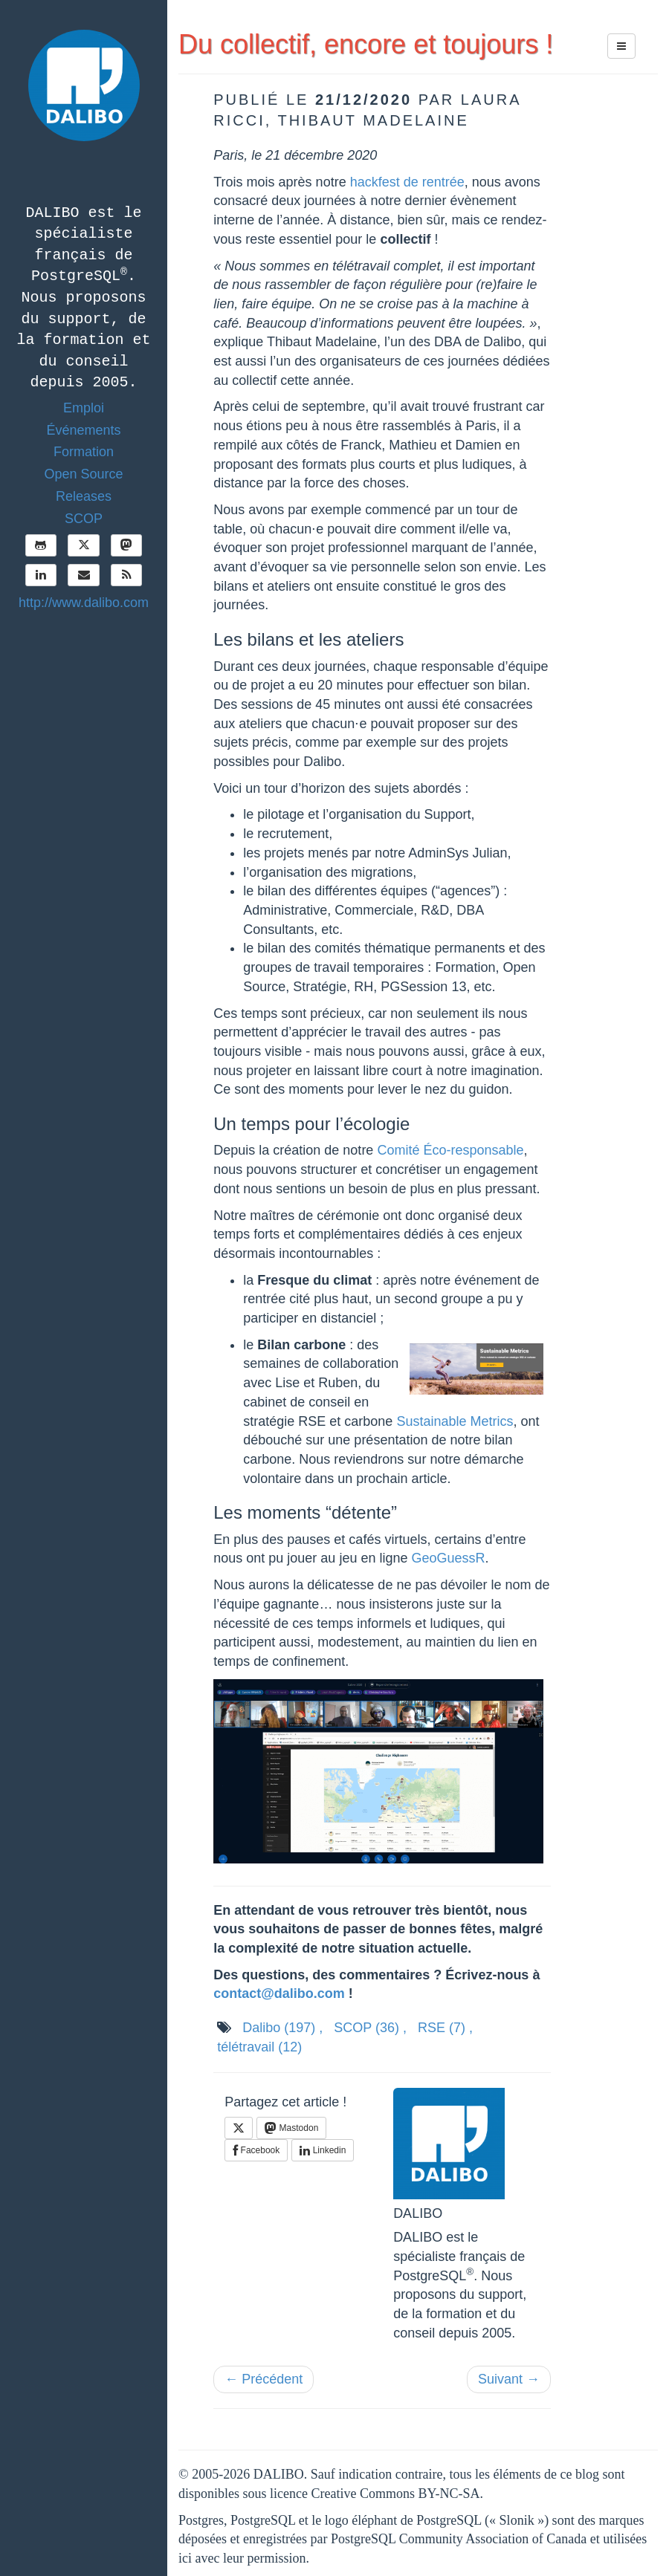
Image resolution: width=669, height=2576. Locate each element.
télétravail (259, 2047)
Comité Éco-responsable (450, 1150)
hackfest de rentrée (407, 182)
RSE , (445, 2027)
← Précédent (263, 2379)
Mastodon (291, 2128)
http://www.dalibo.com (84, 602)
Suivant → (509, 2379)
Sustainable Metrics (454, 1421)
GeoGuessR (448, 1558)
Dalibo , (282, 2027)
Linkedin (323, 2150)
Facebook (256, 2150)
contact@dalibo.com (279, 1993)
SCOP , (370, 2027)
